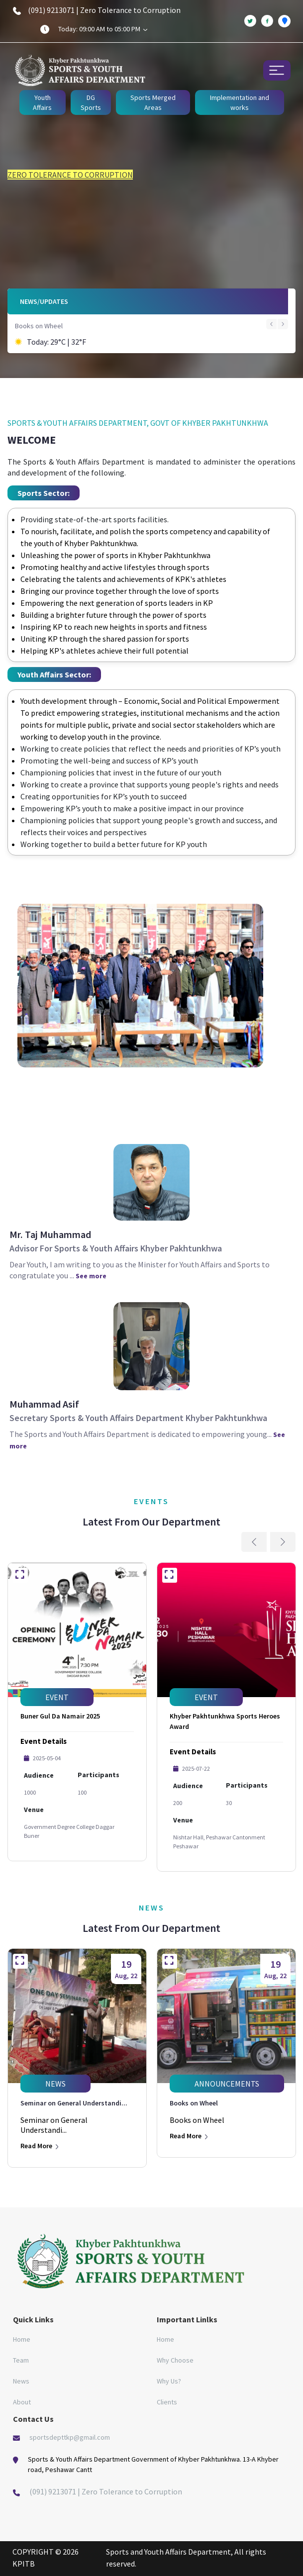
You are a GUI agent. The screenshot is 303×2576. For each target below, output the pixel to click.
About (22, 2401)
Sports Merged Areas (153, 102)
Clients (167, 2401)
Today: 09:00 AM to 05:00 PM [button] (102, 28)
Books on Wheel (39, 325)
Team (21, 2360)
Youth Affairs (42, 102)
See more (91, 1275)
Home (21, 2339)
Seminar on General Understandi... (73, 2103)
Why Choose (175, 2360)
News (21, 2381)
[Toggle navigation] (277, 70)
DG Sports (91, 102)
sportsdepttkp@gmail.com (69, 2437)
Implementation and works (239, 102)
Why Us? (169, 2381)
